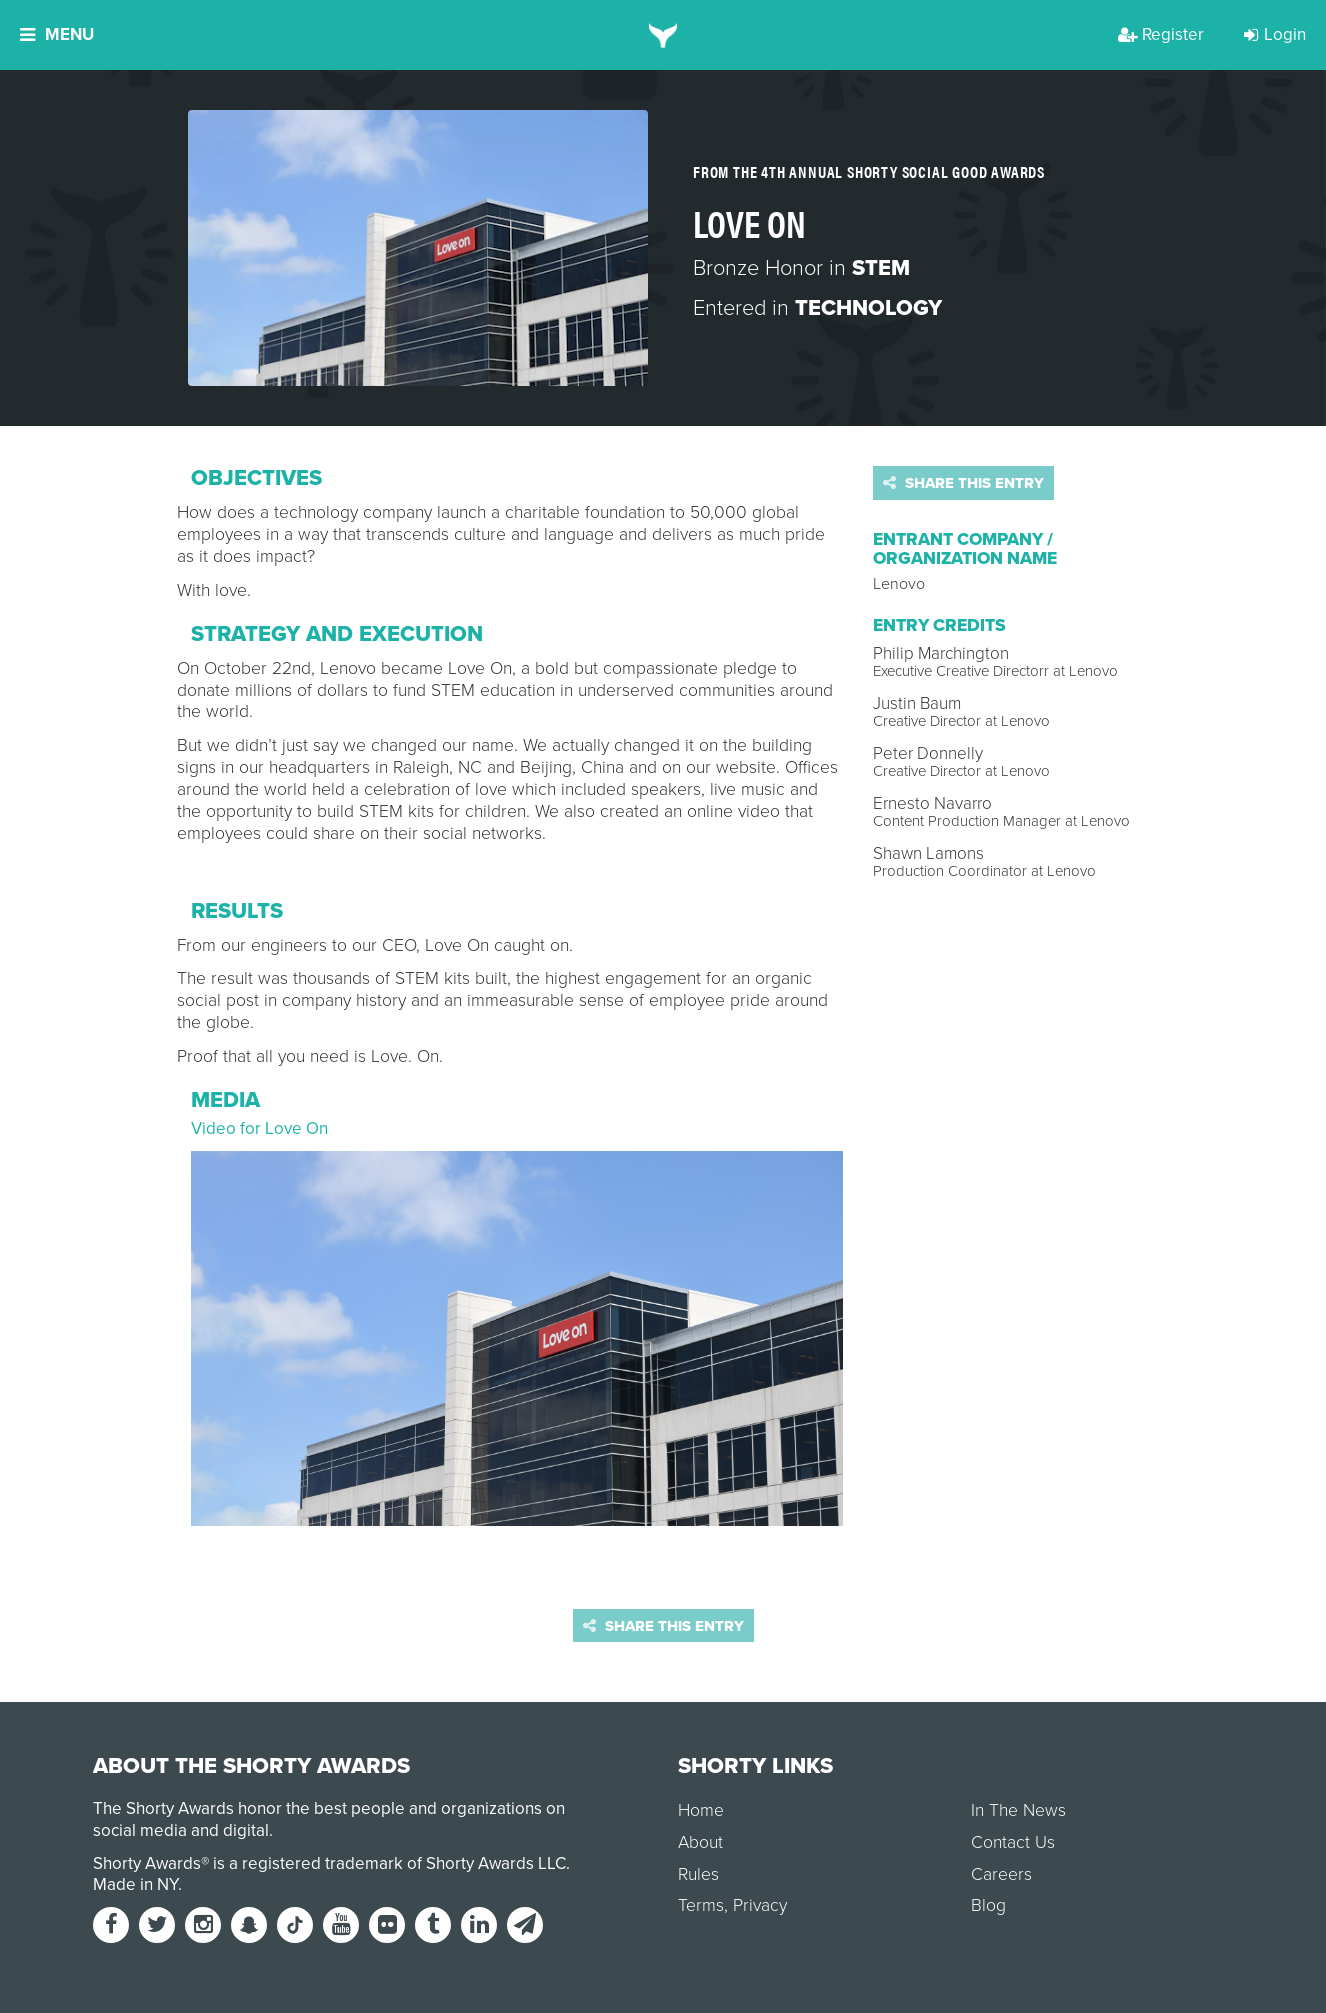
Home (701, 1810)
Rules (698, 1874)
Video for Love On (259, 1128)
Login (1275, 34)
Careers (1001, 1874)
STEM (881, 268)
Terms (701, 1905)
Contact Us (1013, 1842)
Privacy (760, 1905)
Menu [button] (57, 34)
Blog (988, 1905)
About (700, 1842)
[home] (663, 35)
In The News (1018, 1810)
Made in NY (135, 1884)
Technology (868, 308)
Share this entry (963, 483)
